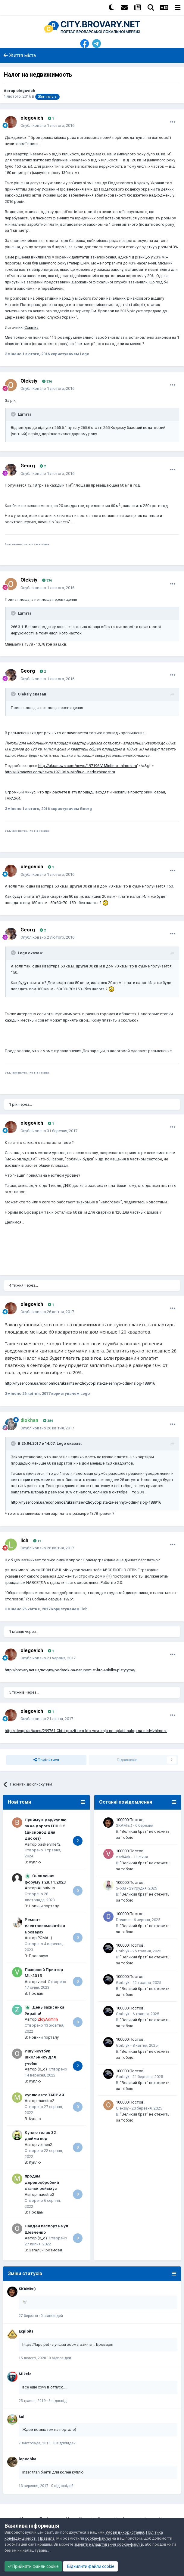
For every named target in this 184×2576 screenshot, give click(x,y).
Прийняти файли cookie (33, 2566)
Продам (36, 1993)
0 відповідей (52, 2316)
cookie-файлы (98, 2538)
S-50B (121, 1888)
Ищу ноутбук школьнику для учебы (40, 2057)
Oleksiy (28, 381)
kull (22, 2416)
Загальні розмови (45, 2250)
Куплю (35, 1862)
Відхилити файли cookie (90, 2566)
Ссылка (31, 327)
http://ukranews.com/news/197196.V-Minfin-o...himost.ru (87, 765)
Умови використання (124, 2532)
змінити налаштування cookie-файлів (108, 2544)
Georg (27, 466)
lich (24, 1540)
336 (47, 381)
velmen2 (45, 2144)
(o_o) (42, 2069)
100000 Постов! (130, 1819)
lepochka (27, 2459)
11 (37, 1541)
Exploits (26, 2331)
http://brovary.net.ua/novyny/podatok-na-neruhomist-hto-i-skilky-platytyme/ (70, 1670)
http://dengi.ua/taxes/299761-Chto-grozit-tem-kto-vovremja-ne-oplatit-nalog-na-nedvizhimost (86, 1730)
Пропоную (38, 1956)
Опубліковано (47, 125)
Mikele (25, 2374)
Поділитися (46, 1760)
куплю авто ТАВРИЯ (44, 2094)
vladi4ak (123, 1857)
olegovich (25, 90)
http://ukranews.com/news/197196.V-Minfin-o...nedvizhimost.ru (60, 772)
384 (48, 1421)
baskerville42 (49, 1844)
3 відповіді (57, 2401)
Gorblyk (122, 1951)
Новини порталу (44, 1906)
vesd (42, 1981)
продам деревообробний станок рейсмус (42, 2182)
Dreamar (123, 1919)
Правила (46, 2538)
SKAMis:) (124, 1825)
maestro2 (46, 2100)
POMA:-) (45, 1938)
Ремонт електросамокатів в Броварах (45, 1925)
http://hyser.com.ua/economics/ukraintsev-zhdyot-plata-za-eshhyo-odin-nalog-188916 (80, 1383)
